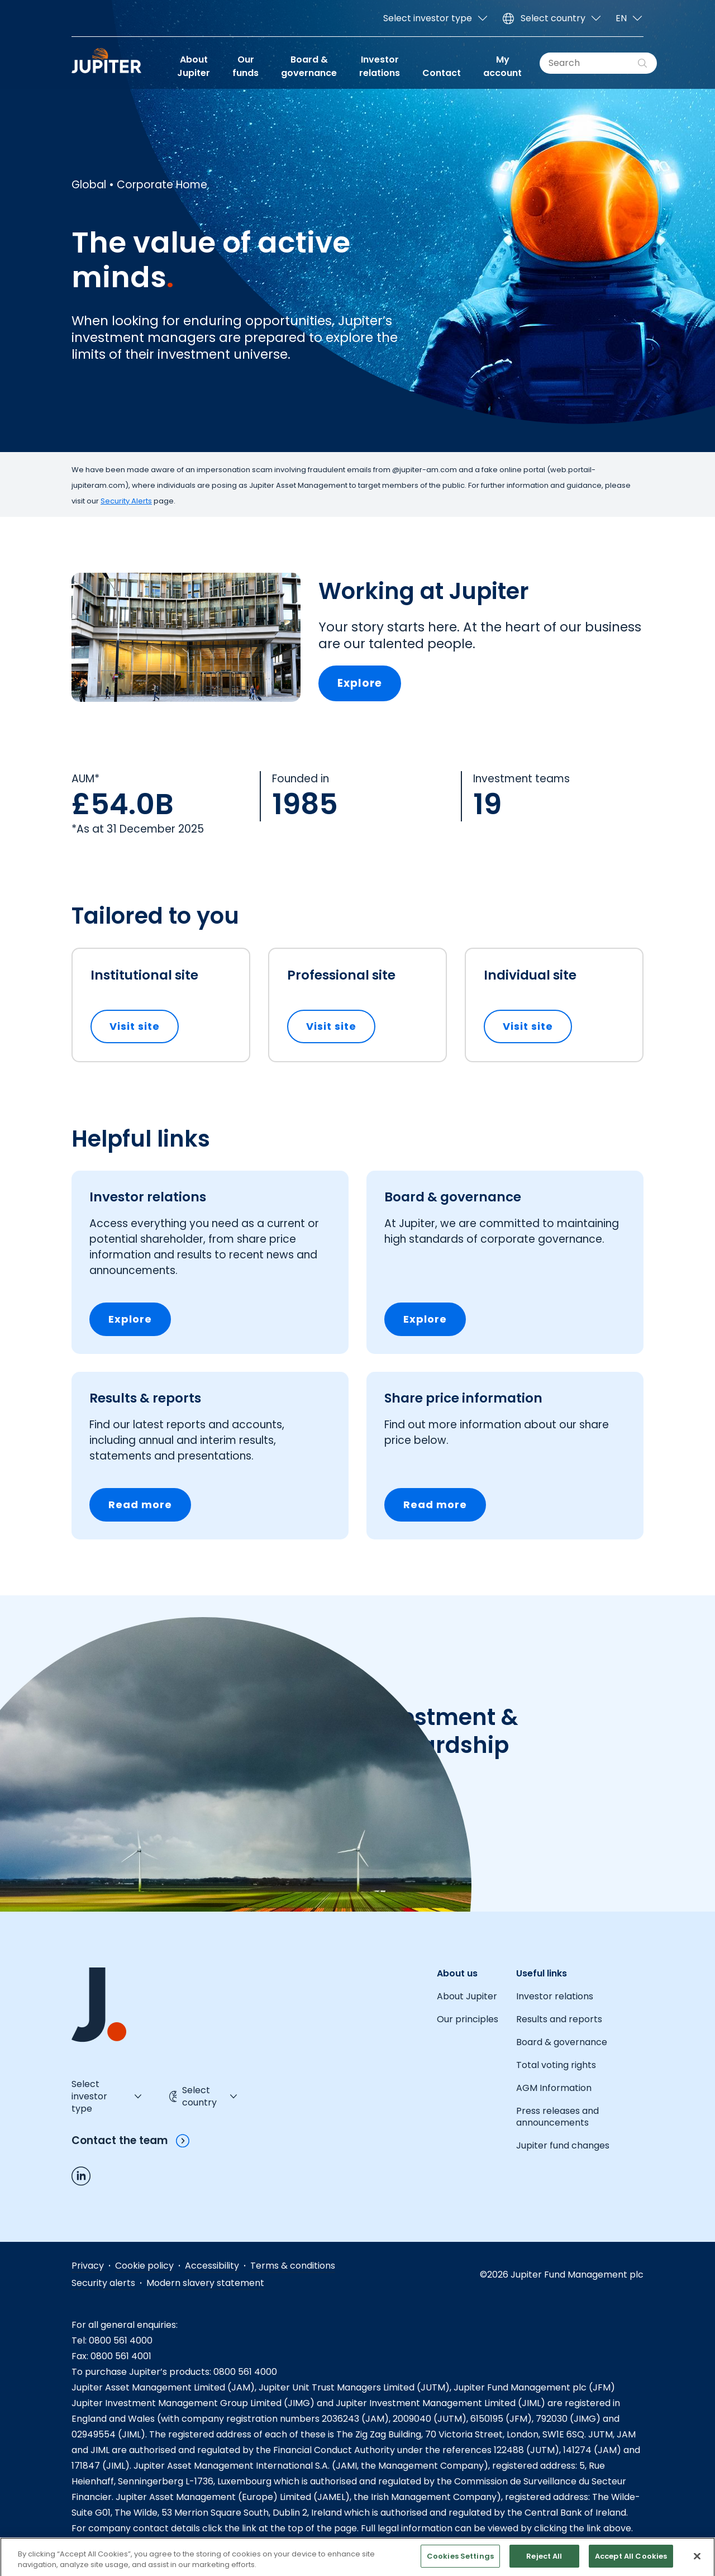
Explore (359, 683)
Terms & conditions (292, 2265)
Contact (441, 72)
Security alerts (103, 2282)
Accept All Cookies (631, 2564)
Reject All (544, 2564)
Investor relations (379, 66)
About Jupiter (193, 66)
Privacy (88, 2265)
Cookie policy (144, 2265)
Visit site (144, 1026)
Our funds (245, 66)
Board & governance (309, 66)
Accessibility (212, 2265)
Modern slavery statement (205, 2282)
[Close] (697, 2563)
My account (502, 66)
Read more (140, 1505)
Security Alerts (126, 501)
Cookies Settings (460, 2564)
